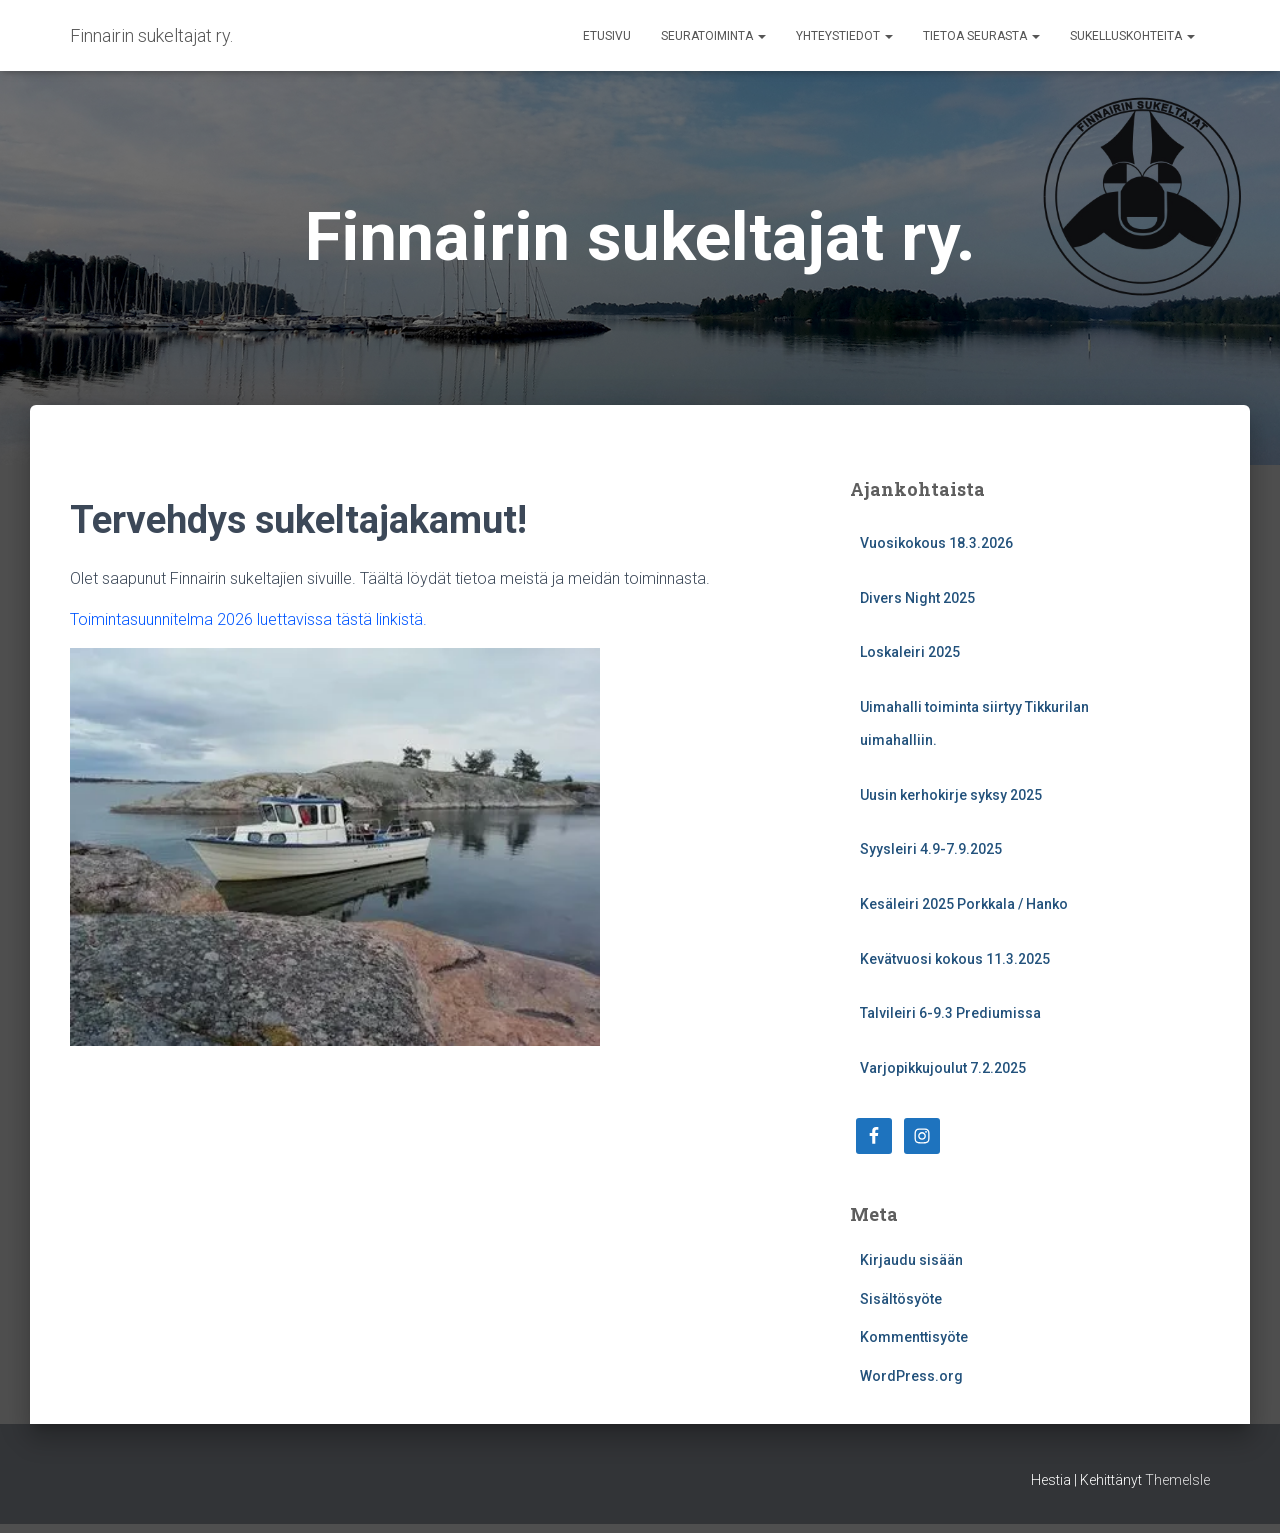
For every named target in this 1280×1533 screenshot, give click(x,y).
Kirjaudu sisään (911, 1260)
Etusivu (607, 36)
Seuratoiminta (713, 36)
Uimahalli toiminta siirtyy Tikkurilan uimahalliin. (974, 724)
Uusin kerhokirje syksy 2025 (951, 795)
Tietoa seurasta (981, 36)
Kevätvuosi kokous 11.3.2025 (955, 959)
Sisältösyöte (901, 1299)
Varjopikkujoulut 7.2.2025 (943, 1068)
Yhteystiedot (844, 36)
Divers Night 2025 (917, 598)
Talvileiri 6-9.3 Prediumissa (950, 1013)
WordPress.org (911, 1376)
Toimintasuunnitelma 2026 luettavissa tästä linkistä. (248, 619)
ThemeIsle (1177, 1480)
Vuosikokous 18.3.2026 (936, 543)
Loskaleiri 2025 (910, 652)
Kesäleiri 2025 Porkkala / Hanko (964, 904)
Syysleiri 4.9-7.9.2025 (931, 849)
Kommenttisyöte (914, 1337)
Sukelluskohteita (1132, 36)
